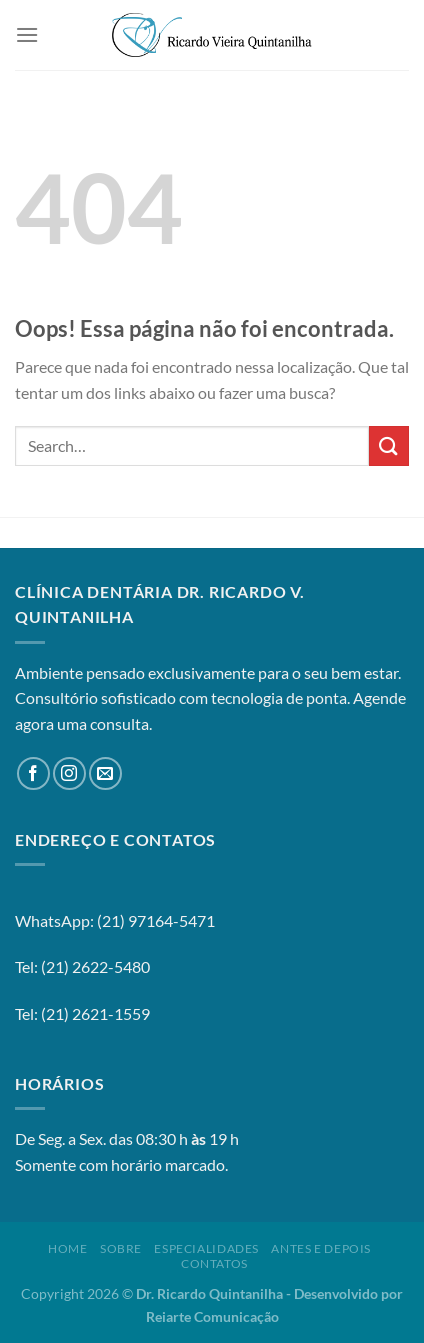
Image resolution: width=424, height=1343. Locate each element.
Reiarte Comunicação (212, 1316)
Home (67, 1248)
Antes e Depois (321, 1248)
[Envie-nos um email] (105, 773)
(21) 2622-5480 (95, 966)
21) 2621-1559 (98, 1013)
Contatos (214, 1263)
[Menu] (27, 34)
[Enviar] (389, 445)
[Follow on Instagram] (69, 773)
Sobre (121, 1248)
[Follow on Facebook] (33, 773)
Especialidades (206, 1248)
